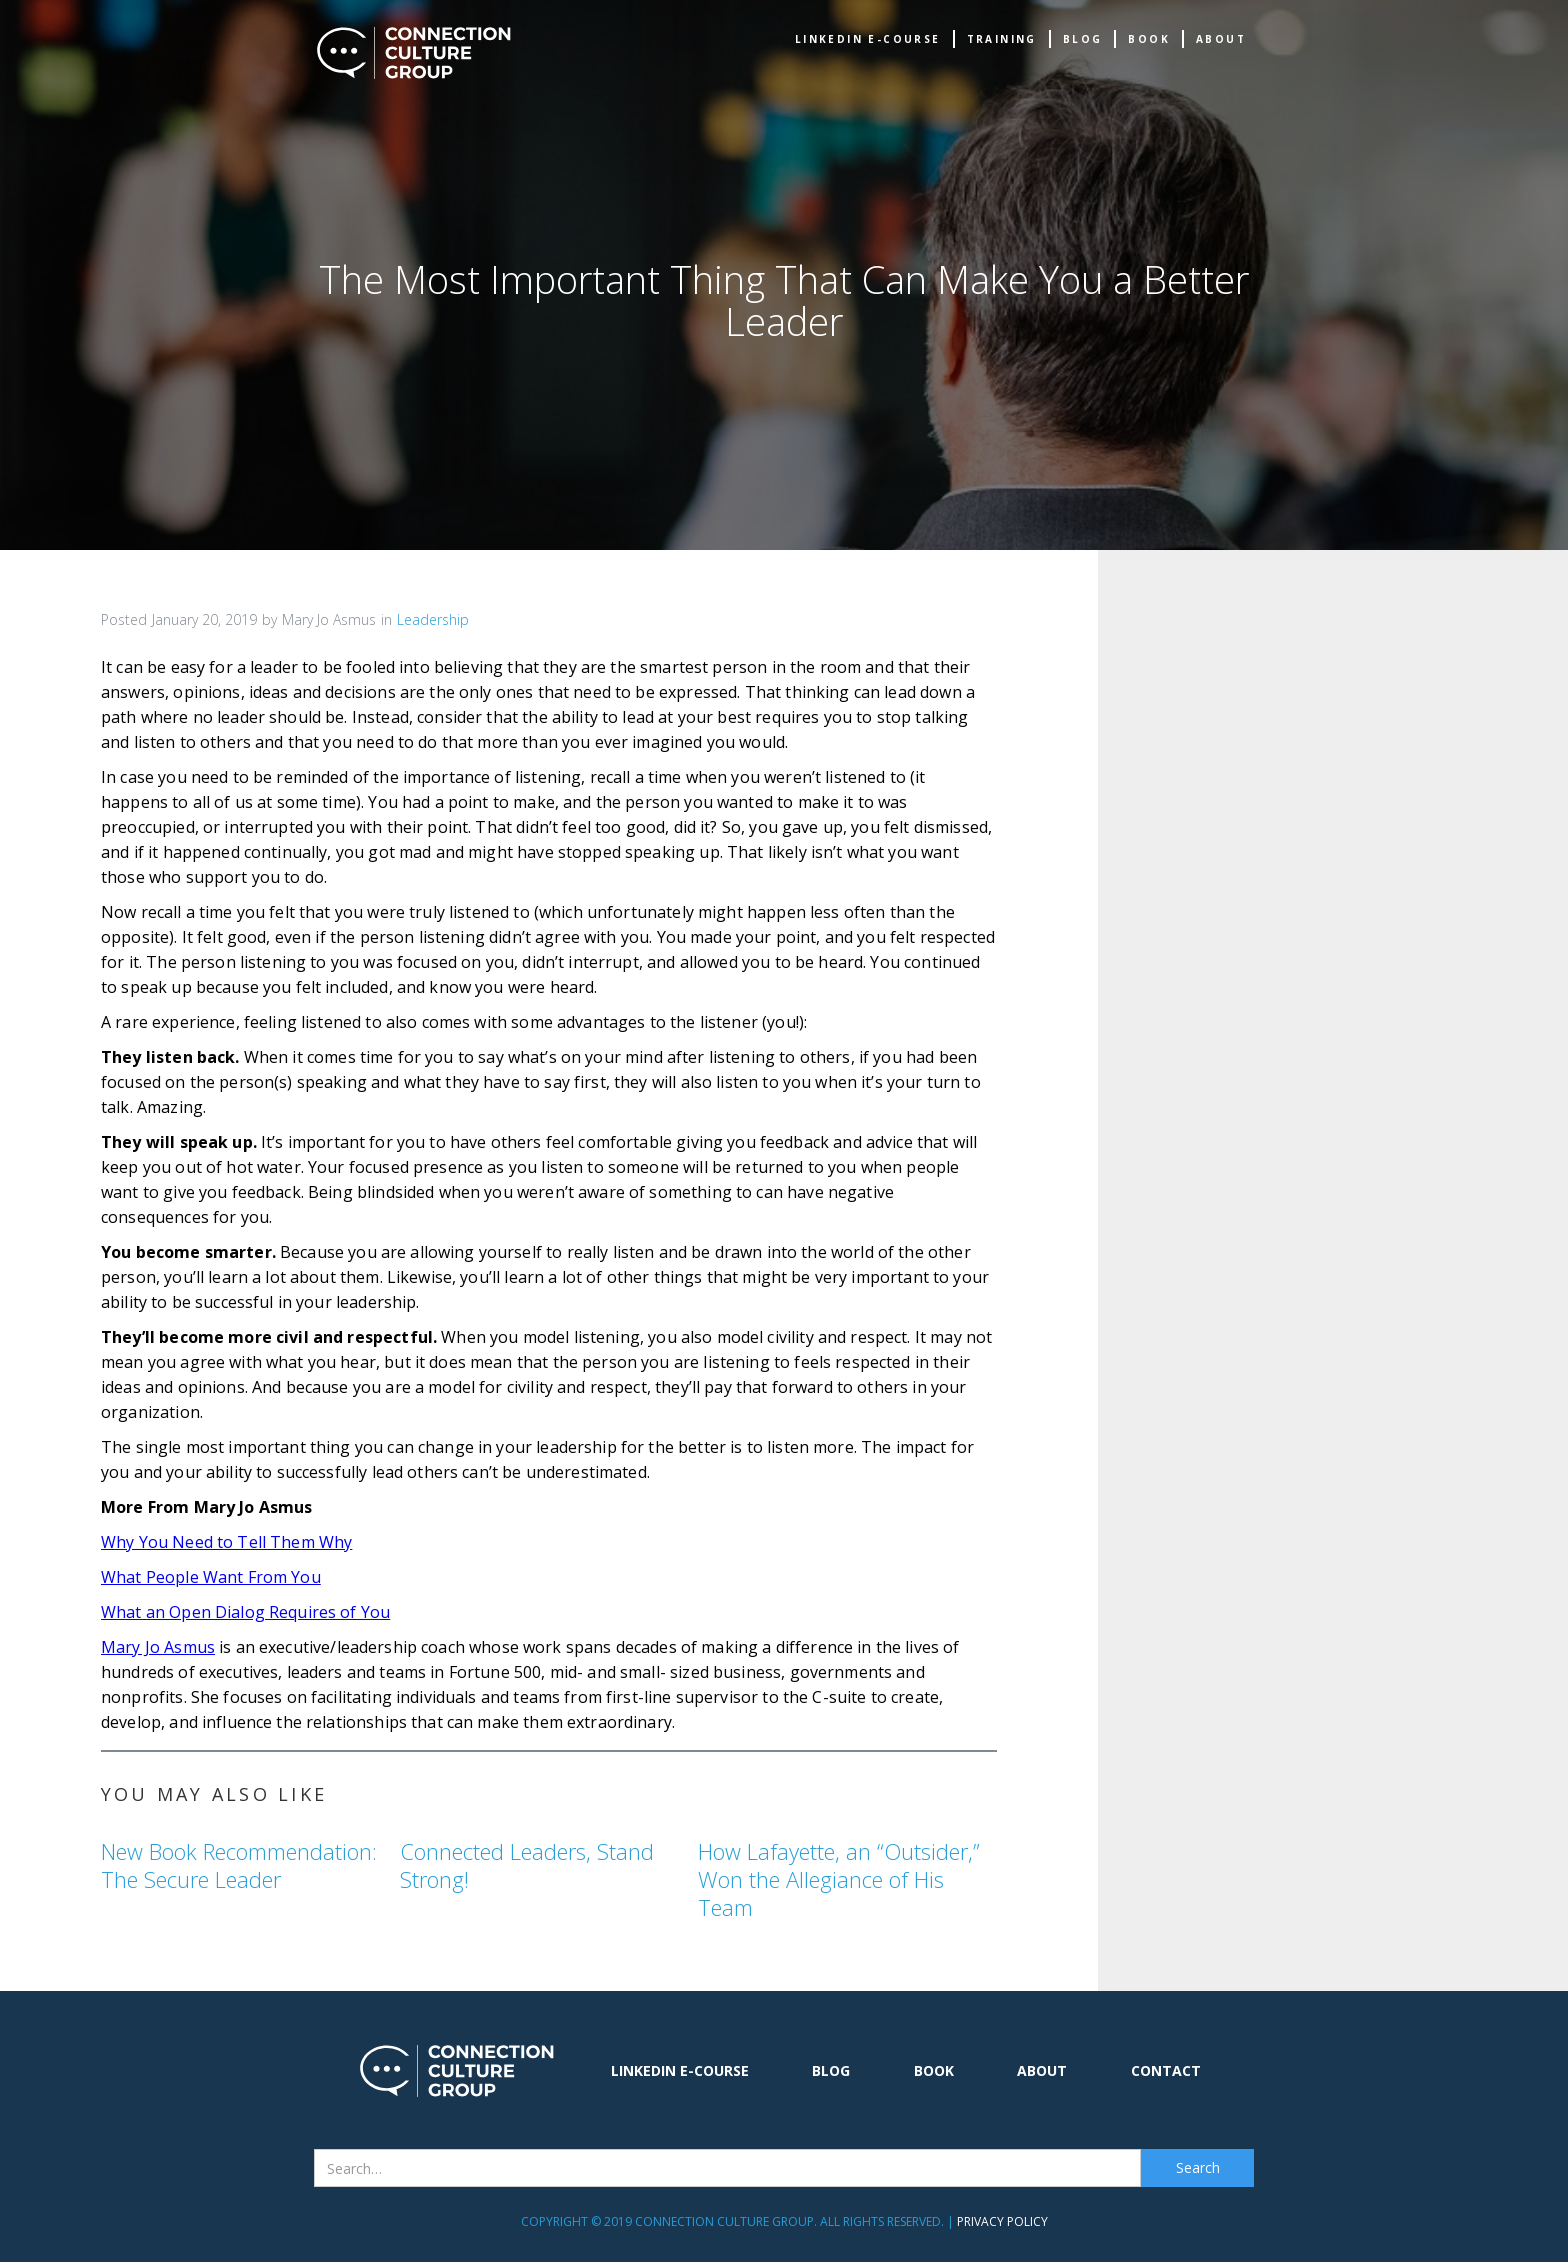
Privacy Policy (1002, 2221)
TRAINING (1002, 39)
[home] (414, 53)
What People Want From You (211, 1577)
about (1221, 39)
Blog (1083, 39)
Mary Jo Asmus (158, 1647)
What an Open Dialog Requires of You (245, 1612)
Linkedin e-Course (868, 39)
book (1149, 39)
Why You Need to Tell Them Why (226, 1542)
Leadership (433, 619)
